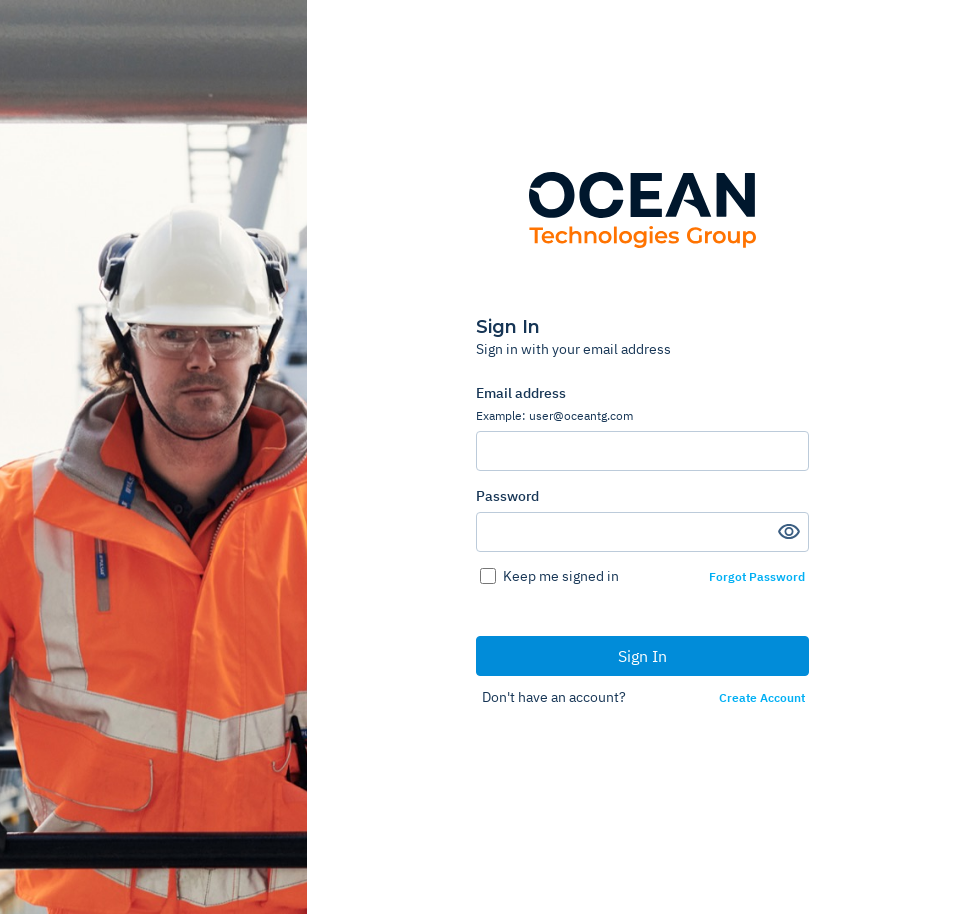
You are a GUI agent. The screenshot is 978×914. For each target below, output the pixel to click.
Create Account (762, 698)
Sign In (642, 656)
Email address (642, 403)
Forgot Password (757, 577)
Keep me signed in (561, 576)
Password (507, 496)
